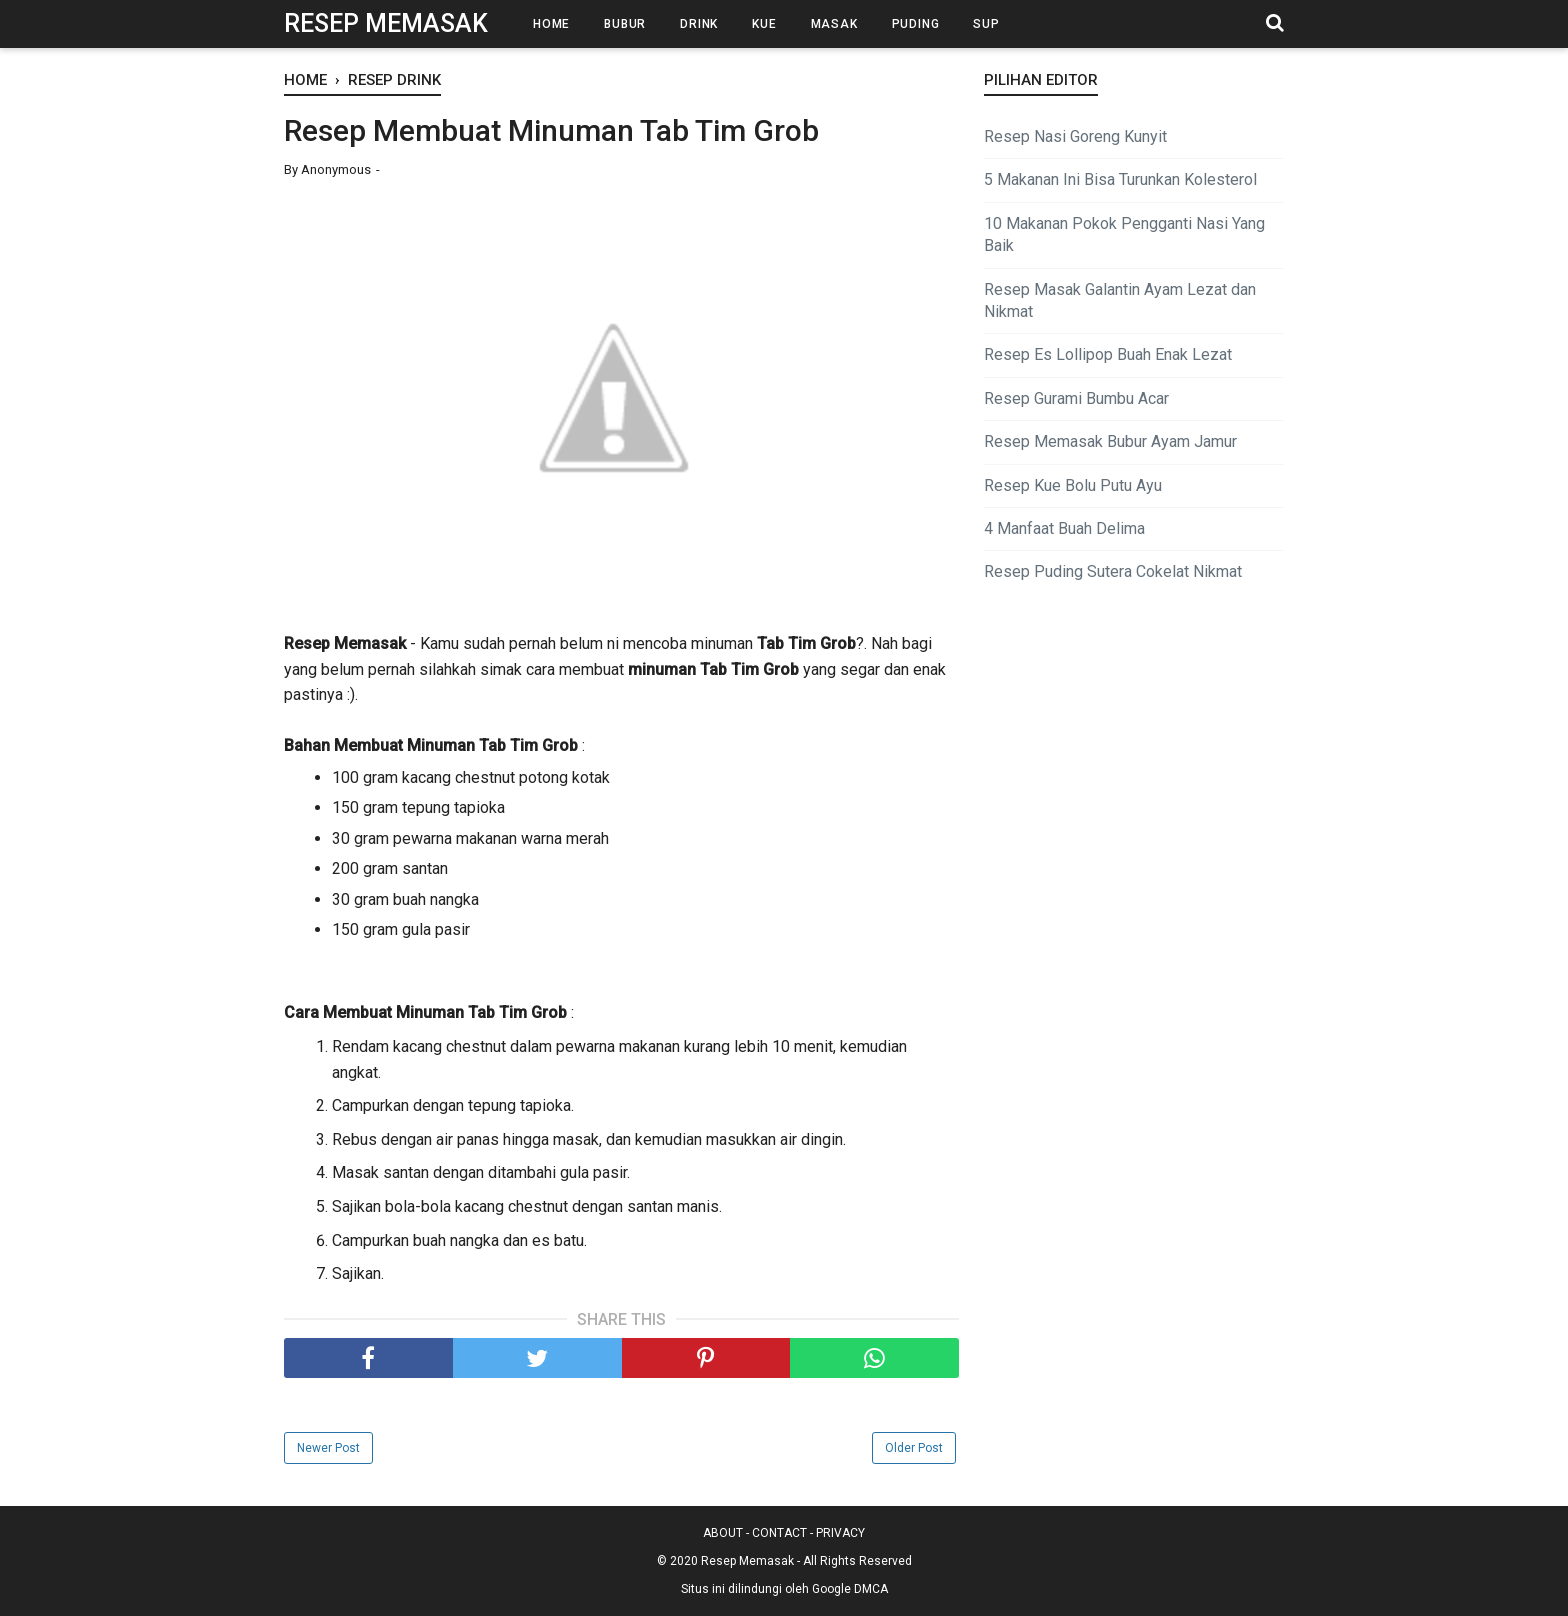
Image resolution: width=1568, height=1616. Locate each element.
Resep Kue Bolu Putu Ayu (1073, 485)
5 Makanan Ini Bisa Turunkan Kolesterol (1120, 179)
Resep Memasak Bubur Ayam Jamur (1110, 441)
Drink (699, 24)
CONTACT (779, 1533)
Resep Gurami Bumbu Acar (1076, 398)
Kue (764, 24)
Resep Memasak (386, 23)
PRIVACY (840, 1533)
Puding (916, 24)
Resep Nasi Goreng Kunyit (1075, 136)
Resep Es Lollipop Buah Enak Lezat (1108, 354)
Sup (986, 24)
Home (551, 24)
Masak (834, 24)
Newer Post (328, 1448)
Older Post (914, 1448)
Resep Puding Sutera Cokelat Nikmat (1113, 571)
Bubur (625, 24)
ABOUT (723, 1533)
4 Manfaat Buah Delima (1064, 528)
